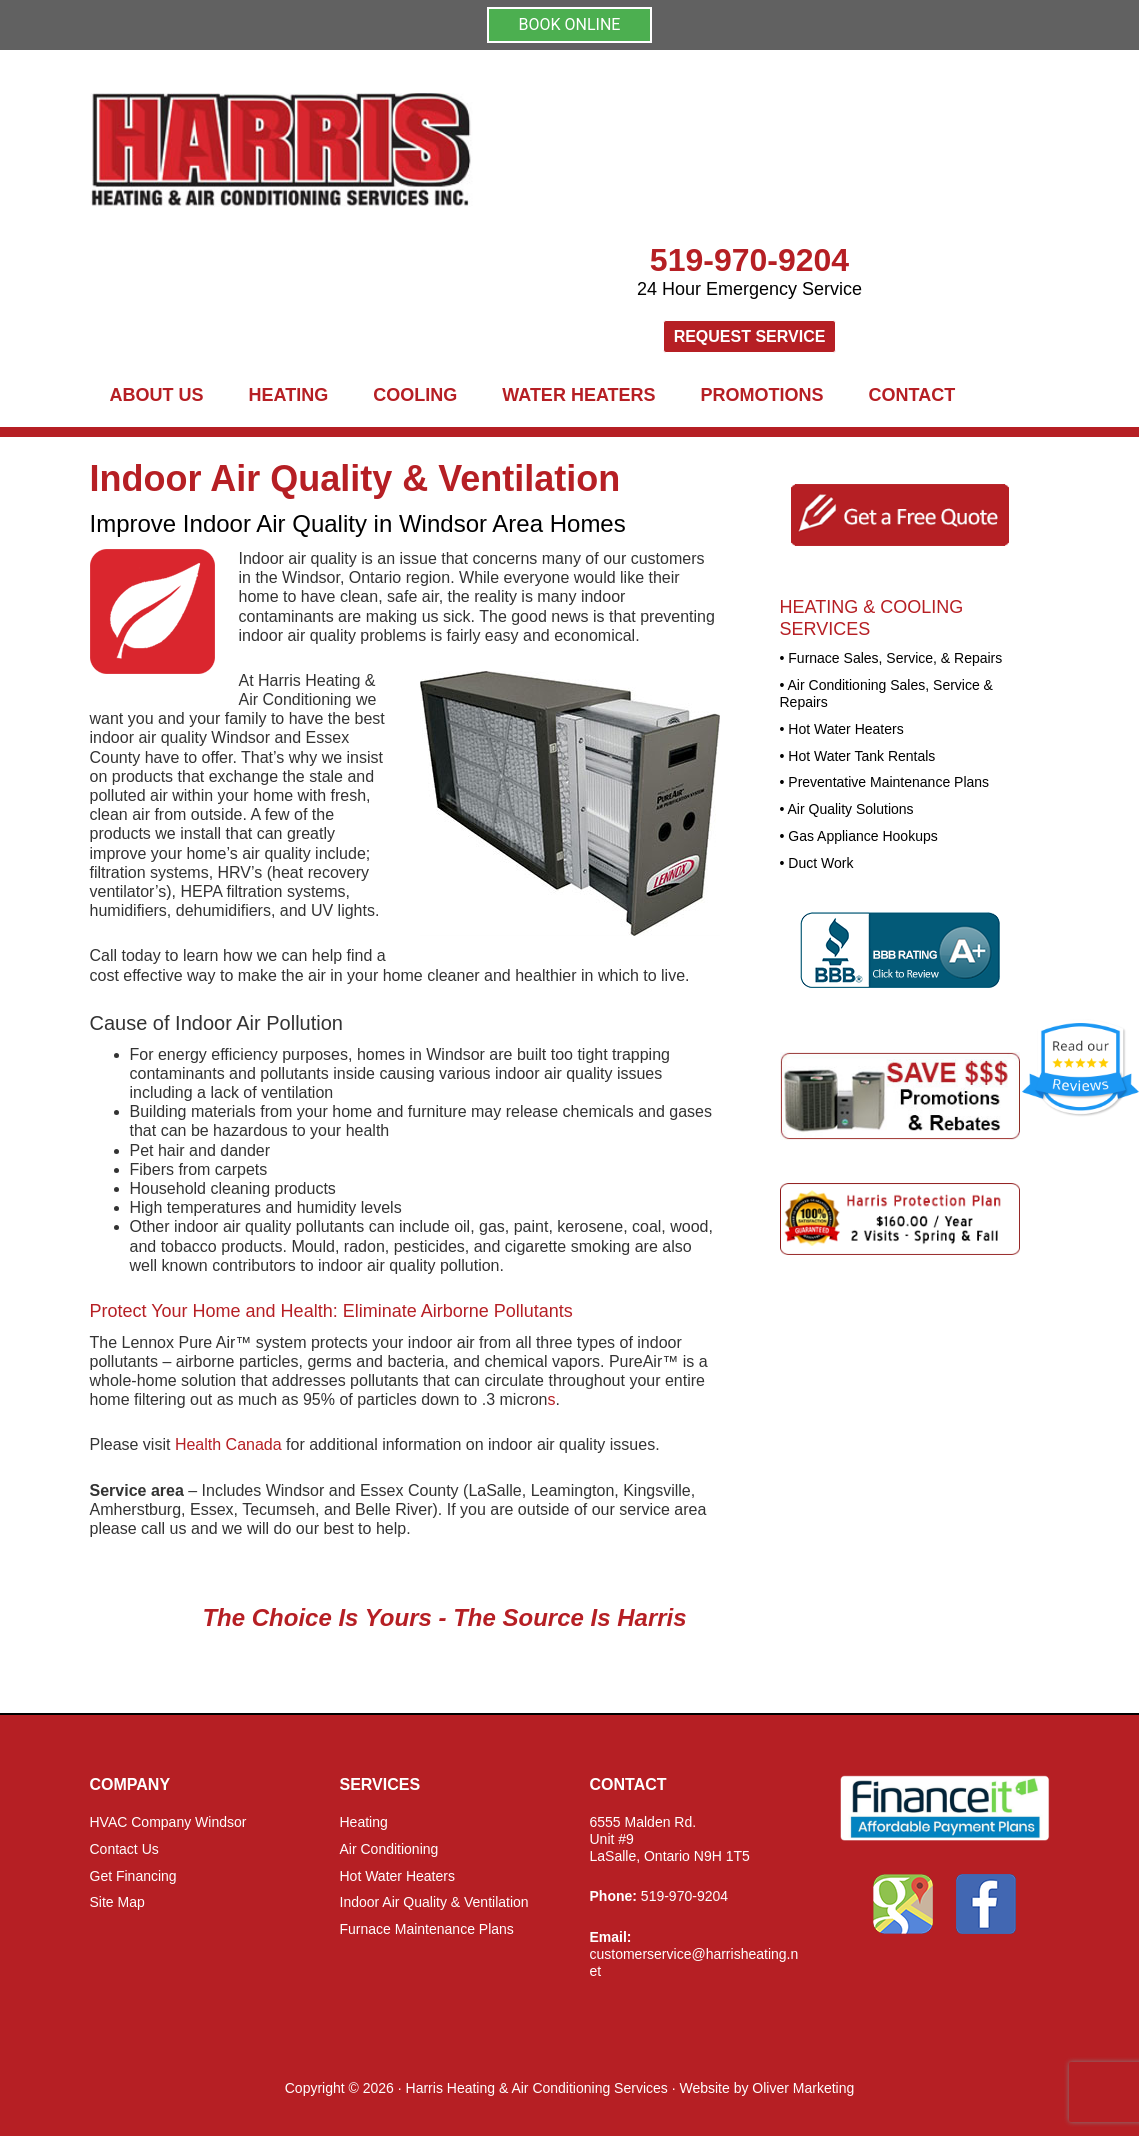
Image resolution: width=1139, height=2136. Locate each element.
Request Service (750, 336)
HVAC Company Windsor (168, 1822)
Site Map (117, 1902)
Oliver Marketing (803, 2088)
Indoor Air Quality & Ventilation (434, 1902)
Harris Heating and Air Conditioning (460, 150)
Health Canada (228, 1444)
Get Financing (133, 1876)
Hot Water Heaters (397, 1876)
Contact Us (124, 1849)
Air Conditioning (389, 1849)
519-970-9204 (749, 260)
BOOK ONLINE (570, 24)
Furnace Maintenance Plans (427, 1929)
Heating (364, 1822)
